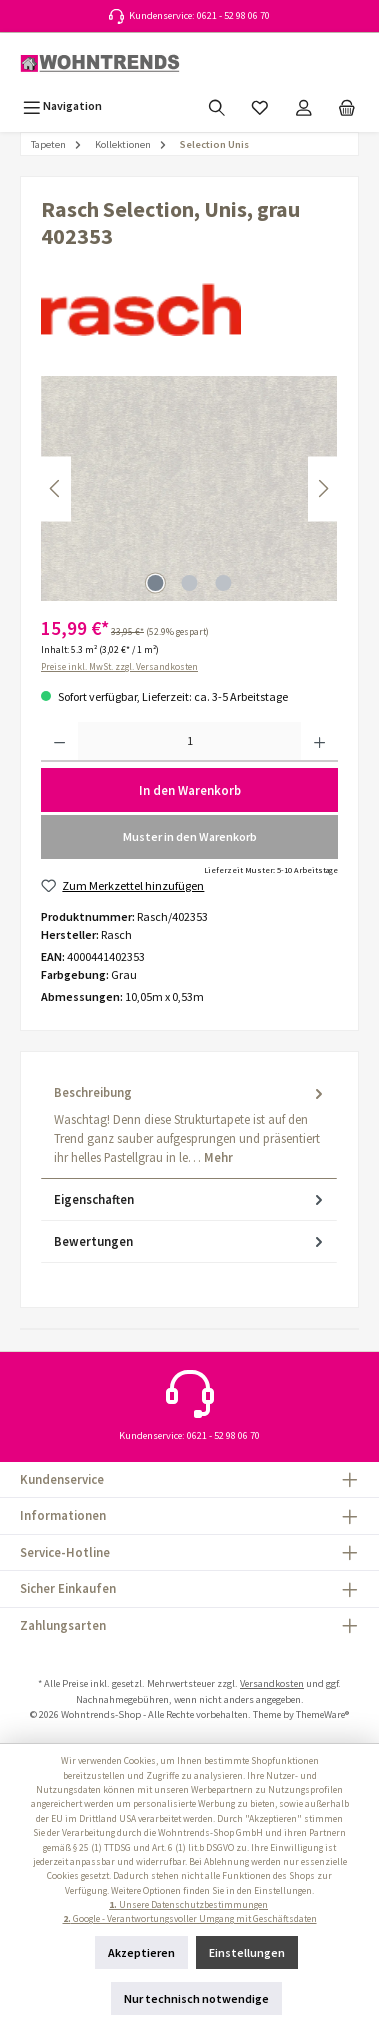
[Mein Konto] (304, 105)
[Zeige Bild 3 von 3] (223, 583)
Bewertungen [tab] (190, 1241)
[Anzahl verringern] (59, 742)
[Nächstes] (323, 488)
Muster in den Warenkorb (190, 836)
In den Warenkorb (190, 790)
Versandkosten (272, 1683)
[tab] (189, 1125)
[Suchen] (217, 105)
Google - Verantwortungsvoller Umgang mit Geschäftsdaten (190, 1919)
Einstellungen (247, 1952)
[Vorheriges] (56, 488)
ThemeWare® (322, 1714)
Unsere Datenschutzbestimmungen (188, 1905)
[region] (189, 488)
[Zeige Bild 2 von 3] (189, 583)
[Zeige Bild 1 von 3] (155, 583)
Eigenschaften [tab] (190, 1199)
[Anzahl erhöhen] (319, 742)
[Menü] (62, 105)
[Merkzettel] (260, 105)
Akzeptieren (141, 1952)
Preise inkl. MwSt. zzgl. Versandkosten (119, 667)
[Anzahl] (189, 742)
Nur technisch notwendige (196, 1998)
